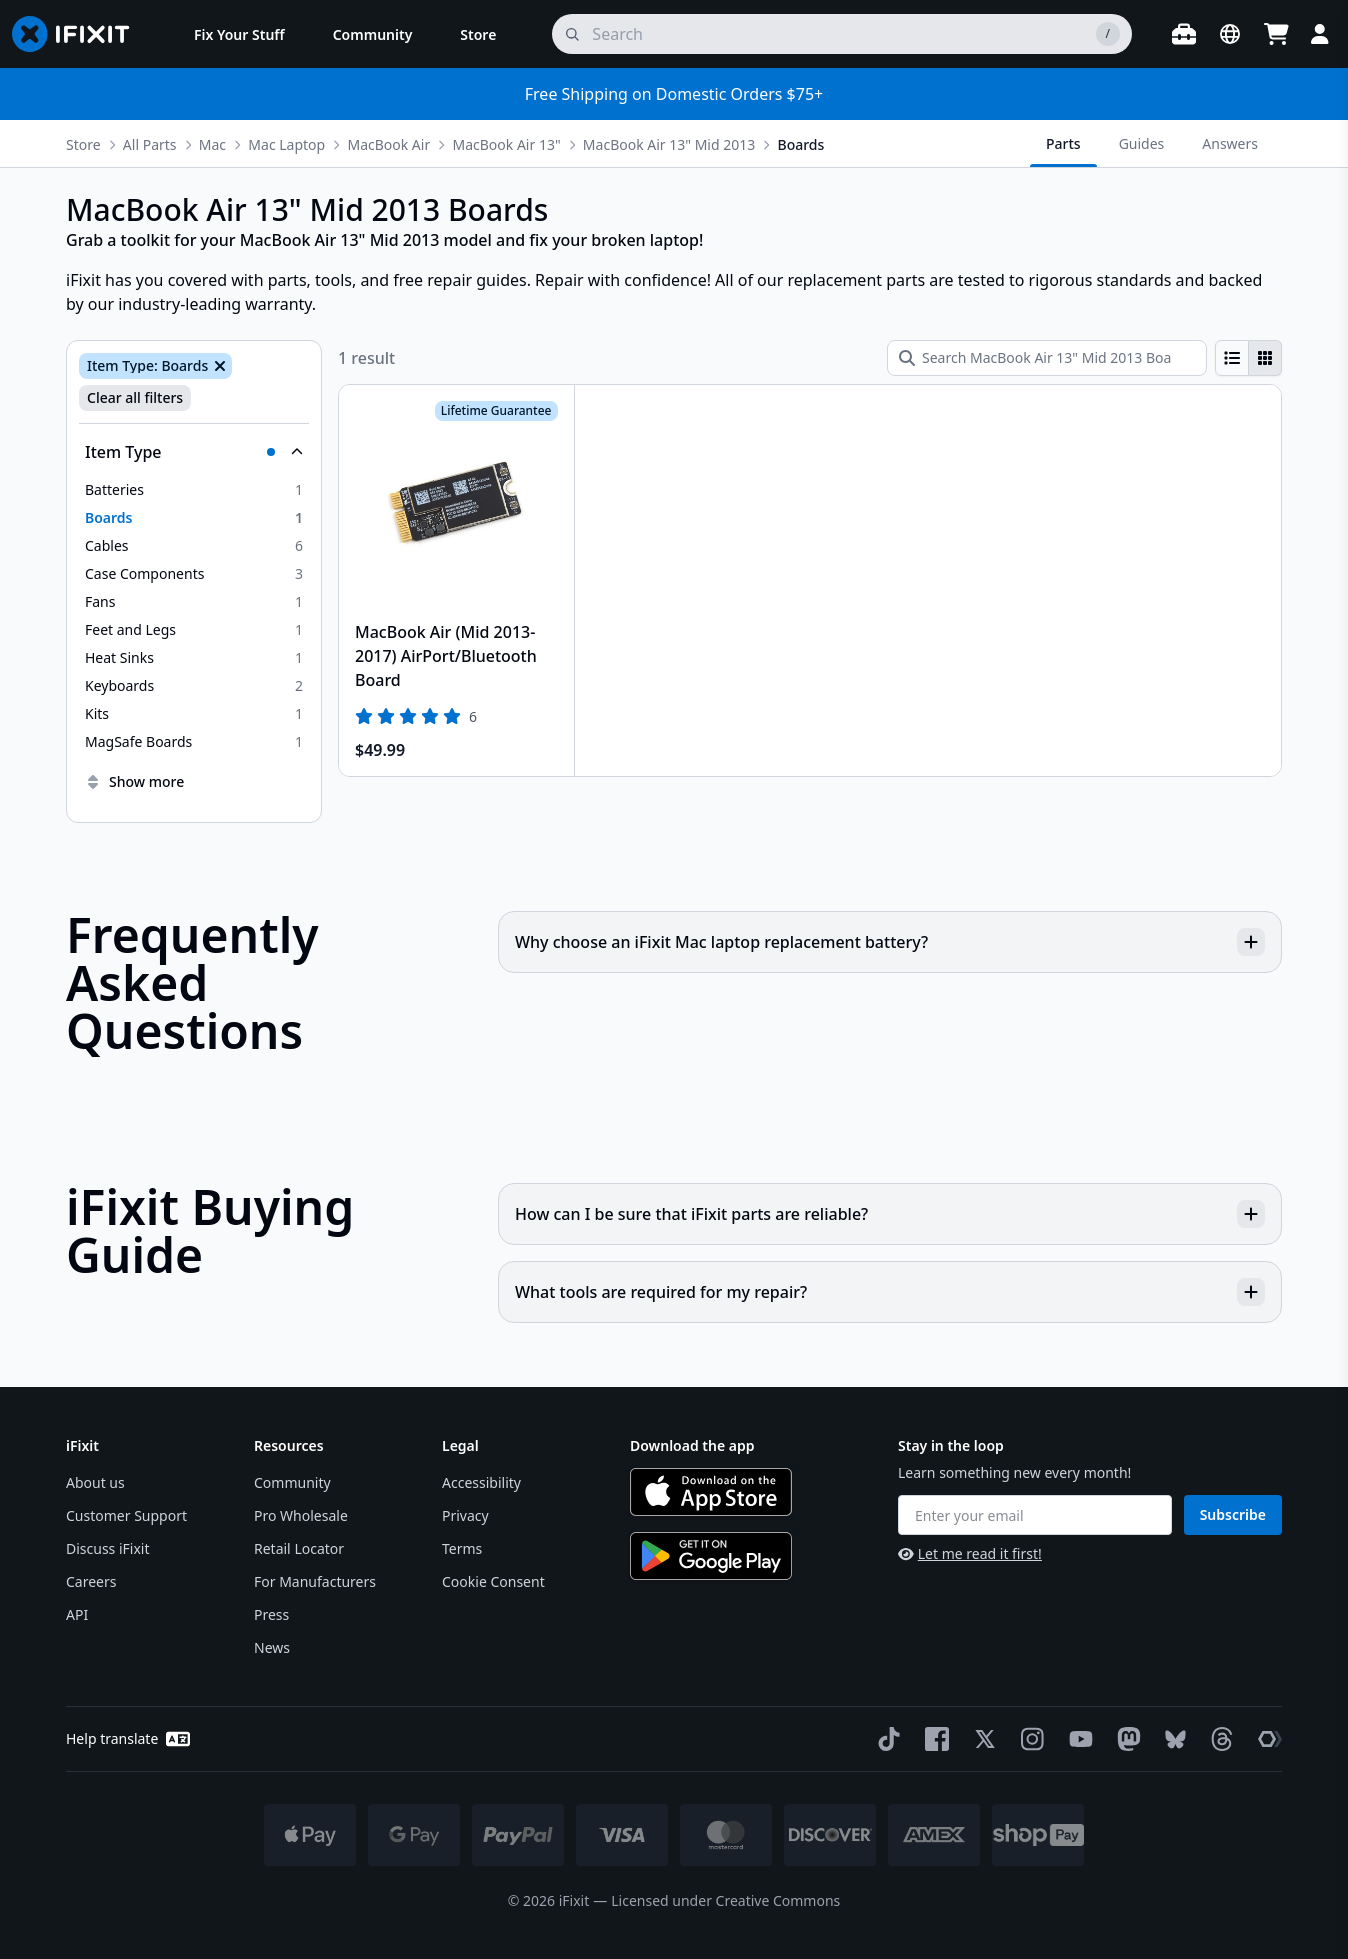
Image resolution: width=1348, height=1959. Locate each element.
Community (292, 1482)
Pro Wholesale (301, 1515)
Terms (462, 1548)
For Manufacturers (315, 1581)
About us (95, 1482)
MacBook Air (388, 144)
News (272, 1647)
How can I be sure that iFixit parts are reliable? (890, 1214)
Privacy (465, 1515)
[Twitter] (981, 1739)
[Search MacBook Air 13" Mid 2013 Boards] (1047, 358)
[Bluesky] (1171, 1739)
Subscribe (1233, 1514)
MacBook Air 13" (506, 144)
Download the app (692, 1445)
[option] (194, 490)
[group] (1248, 358)
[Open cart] (1276, 34)
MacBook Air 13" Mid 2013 (669, 144)
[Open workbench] (1184, 34)
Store (83, 144)
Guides (1142, 143)
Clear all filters (135, 397)
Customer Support (126, 1515)
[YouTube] (1077, 1739)
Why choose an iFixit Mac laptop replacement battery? (890, 942)
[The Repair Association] (1266, 1739)
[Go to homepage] (79, 34)
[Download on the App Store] (711, 1492)
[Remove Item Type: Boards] (218, 366)
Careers (91, 1581)
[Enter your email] (1035, 1515)
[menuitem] (239, 34)
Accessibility (481, 1482)
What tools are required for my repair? (890, 1292)
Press (271, 1614)
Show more (134, 781)
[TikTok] (885, 1739)
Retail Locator (299, 1548)
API (77, 1614)
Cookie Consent (493, 1581)
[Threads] (1218, 1739)
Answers (1230, 143)
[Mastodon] (1125, 1739)
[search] (842, 34)
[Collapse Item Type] (194, 452)
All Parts (150, 144)
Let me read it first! (970, 1553)
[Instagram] (1029, 1739)
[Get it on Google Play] (711, 1556)
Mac (212, 144)
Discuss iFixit (108, 1548)
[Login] (1320, 34)
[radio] (1232, 358)
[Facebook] (933, 1739)
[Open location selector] (1230, 34)
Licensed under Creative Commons (725, 1900)
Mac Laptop (286, 144)
